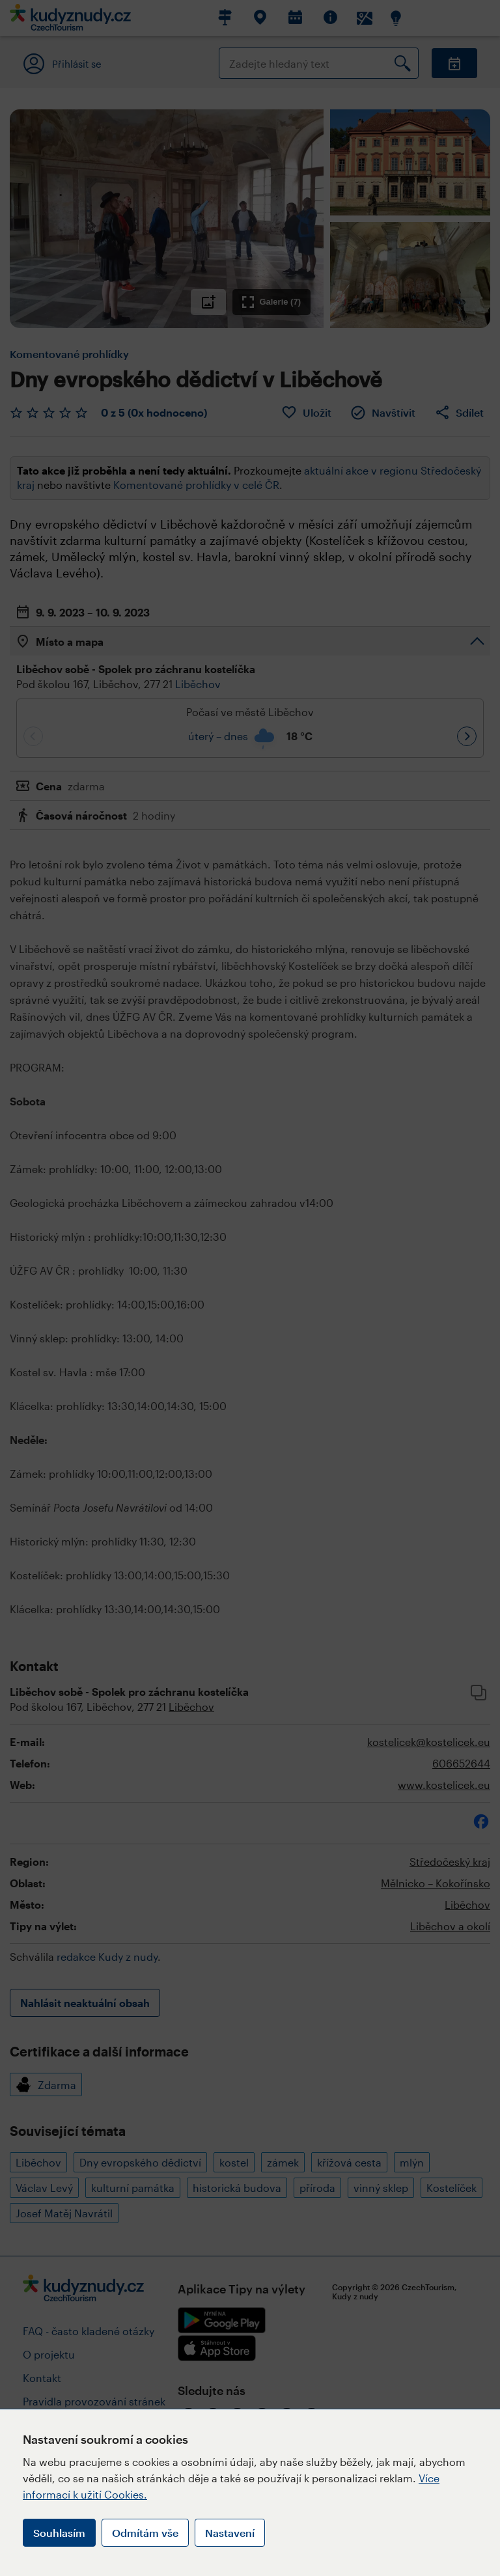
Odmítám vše (145, 2533)
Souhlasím (59, 2533)
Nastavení (230, 2533)
